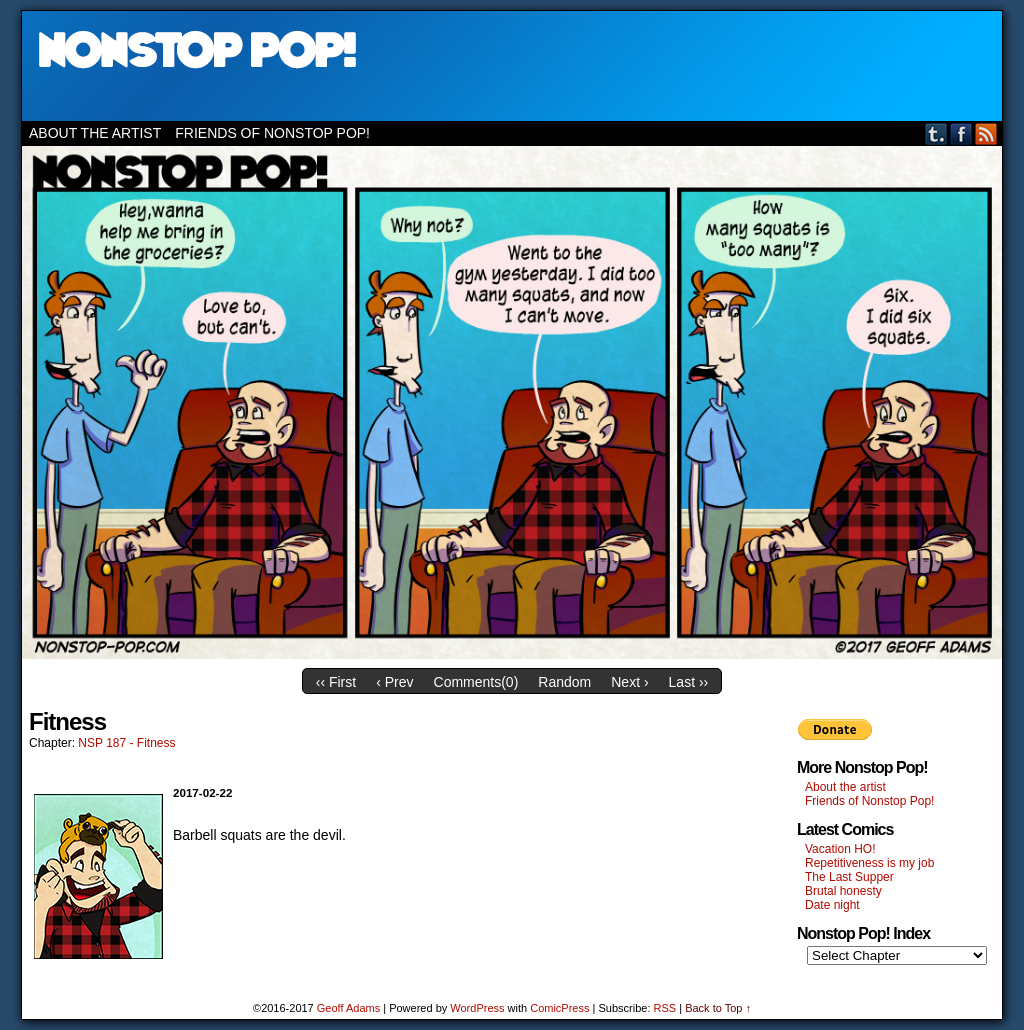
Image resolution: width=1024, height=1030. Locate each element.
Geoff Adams (348, 1008)
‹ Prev (394, 682)
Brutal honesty (843, 891)
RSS (986, 133)
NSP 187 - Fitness (126, 743)
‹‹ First (336, 682)
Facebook (961, 133)
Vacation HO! (840, 849)
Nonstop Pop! (512, 66)
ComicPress (559, 1008)
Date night (832, 905)
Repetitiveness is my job (869, 863)
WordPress (477, 1008)
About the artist (95, 133)
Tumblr (936, 133)
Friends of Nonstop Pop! (272, 133)
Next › (629, 682)
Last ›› (689, 682)
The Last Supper (849, 877)
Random (564, 682)
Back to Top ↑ (718, 1008)
